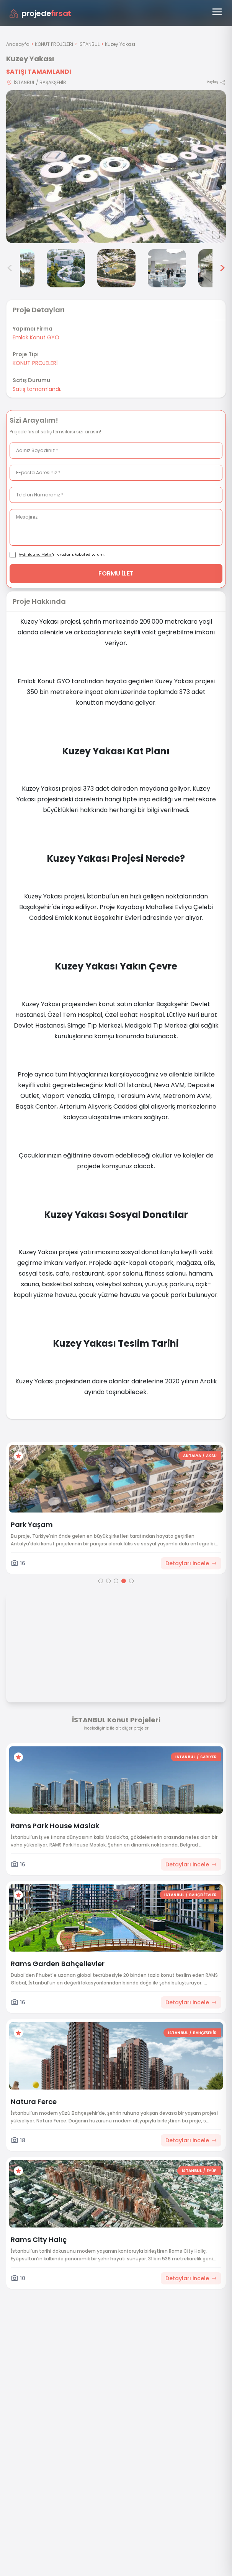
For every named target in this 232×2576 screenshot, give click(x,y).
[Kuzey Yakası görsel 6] (167, 268)
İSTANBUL (89, 44)
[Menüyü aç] (217, 12)
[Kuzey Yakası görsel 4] (66, 268)
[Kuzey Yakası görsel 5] (116, 268)
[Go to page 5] (131, 1581)
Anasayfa (17, 44)
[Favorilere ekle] (18, 1456)
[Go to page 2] (108, 1581)
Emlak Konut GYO (36, 337)
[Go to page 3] (116, 1581)
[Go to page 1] (100, 1581)
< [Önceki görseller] (10, 268)
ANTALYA (192, 1456)
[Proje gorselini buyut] (116, 166)
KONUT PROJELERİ (54, 44)
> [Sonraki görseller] (222, 268)
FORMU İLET (116, 573)
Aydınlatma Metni (35, 554)
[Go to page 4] (123, 1581)
